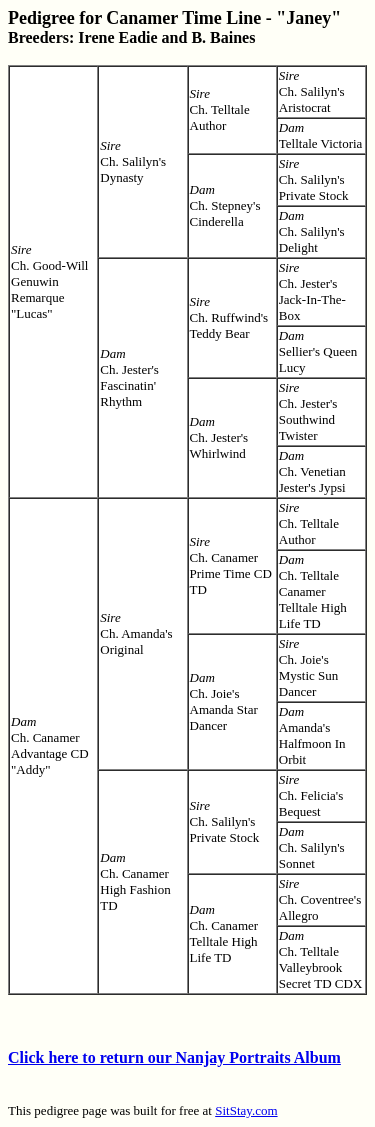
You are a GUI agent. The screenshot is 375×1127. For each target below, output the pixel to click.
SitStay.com (246, 1110)
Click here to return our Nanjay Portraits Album (174, 1057)
